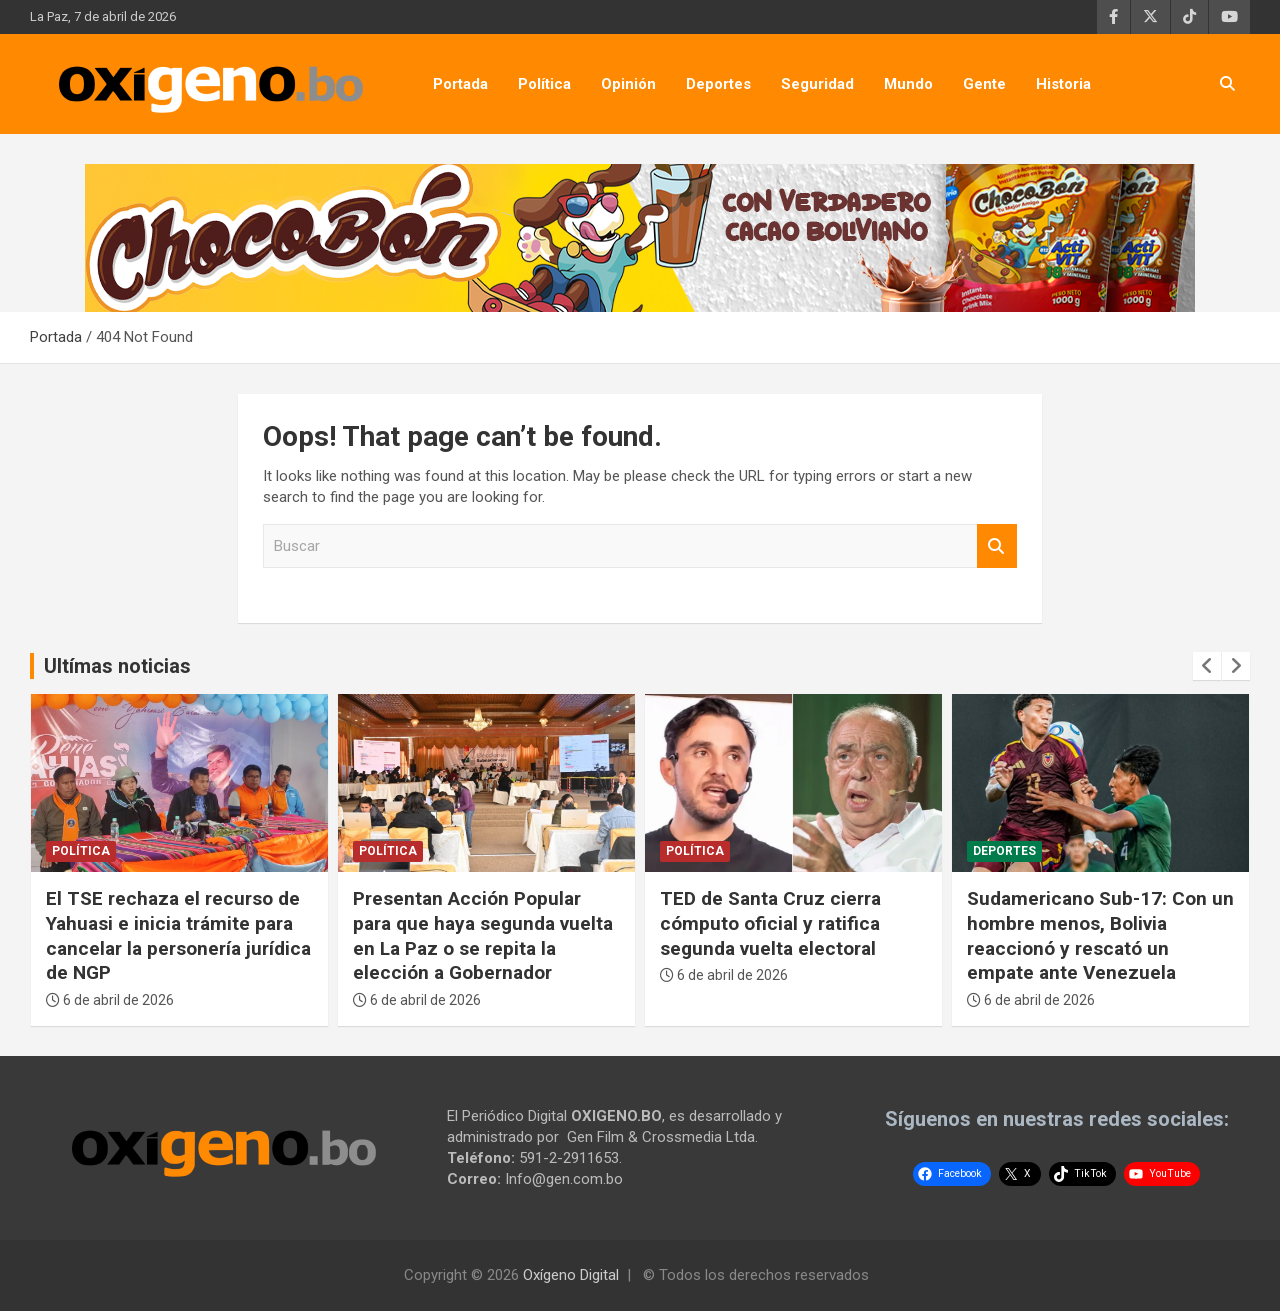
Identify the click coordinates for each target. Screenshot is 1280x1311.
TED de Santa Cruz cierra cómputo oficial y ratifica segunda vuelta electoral (770, 923)
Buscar (997, 546)
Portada (460, 84)
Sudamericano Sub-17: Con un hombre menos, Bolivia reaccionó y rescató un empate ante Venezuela (1100, 935)
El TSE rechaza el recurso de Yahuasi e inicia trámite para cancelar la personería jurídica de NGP (178, 935)
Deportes (718, 84)
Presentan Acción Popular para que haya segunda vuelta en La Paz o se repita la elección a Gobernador (483, 935)
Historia (1063, 84)
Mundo (908, 84)
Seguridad (817, 84)
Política (544, 84)
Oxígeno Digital (571, 1275)
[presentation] (1207, 666)
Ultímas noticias (117, 666)
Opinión (628, 84)
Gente (984, 84)
